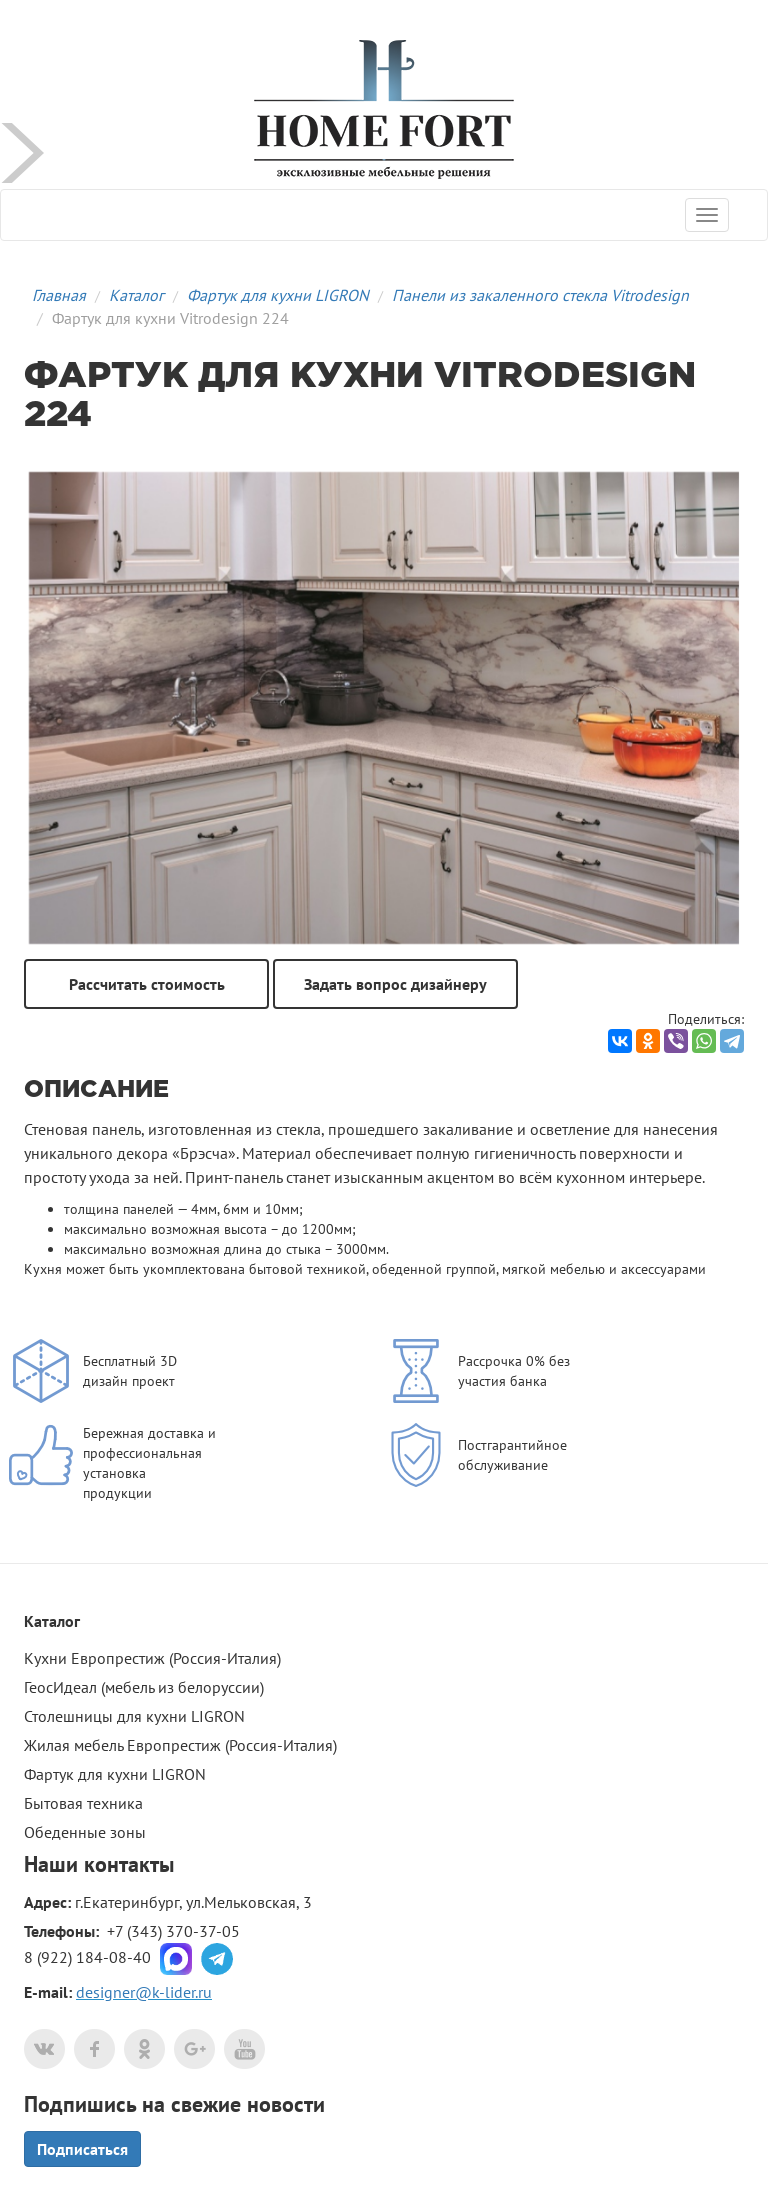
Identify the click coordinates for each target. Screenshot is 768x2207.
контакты (129, 1864)
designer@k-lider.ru (144, 1992)
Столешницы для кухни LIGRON (134, 1716)
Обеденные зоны (85, 1832)
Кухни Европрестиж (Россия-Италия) (152, 1658)
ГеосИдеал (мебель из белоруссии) (144, 1687)
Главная (59, 295)
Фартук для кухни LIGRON (278, 295)
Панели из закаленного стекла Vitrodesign (540, 295)
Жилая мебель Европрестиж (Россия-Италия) (180, 1745)
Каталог (136, 295)
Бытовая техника (83, 1803)
